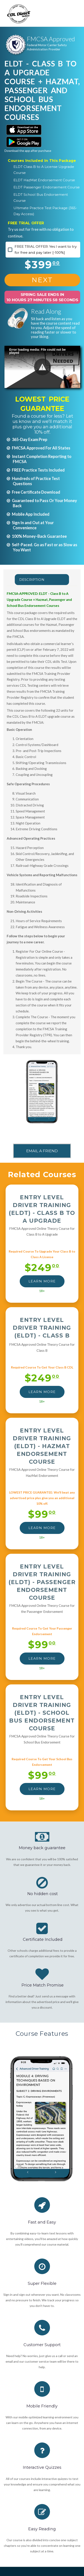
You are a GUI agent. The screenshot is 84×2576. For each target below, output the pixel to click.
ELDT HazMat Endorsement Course (44, 180)
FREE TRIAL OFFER (26, 223)
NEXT (42, 280)
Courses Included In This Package (42, 161)
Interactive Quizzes (42, 2467)
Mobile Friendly (42, 2406)
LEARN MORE (42, 1281)
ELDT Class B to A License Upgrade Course (43, 170)
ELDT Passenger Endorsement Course (46, 187)
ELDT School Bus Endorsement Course (40, 197)
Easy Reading (42, 2529)
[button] (42, 367)
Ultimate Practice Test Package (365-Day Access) (45, 211)
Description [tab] (31, 579)
